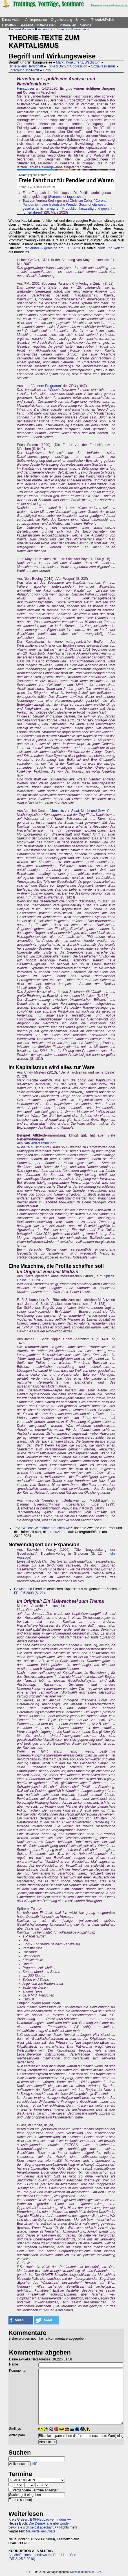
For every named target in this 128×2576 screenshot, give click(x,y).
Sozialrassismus (103, 66)
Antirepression (36, 20)
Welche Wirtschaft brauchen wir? (47, 1528)
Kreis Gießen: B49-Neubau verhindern (37, 2519)
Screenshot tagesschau (66, 197)
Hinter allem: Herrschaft (25, 66)
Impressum (87, 2571)
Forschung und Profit (23, 70)
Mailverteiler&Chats (40, 2531)
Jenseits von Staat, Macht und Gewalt (79, 811)
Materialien (67, 25)
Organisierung (61, 20)
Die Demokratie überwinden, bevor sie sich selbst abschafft (39, 2525)
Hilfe (35, 2464)
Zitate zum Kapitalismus (72, 29)
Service (85, 25)
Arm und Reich (110, 248)
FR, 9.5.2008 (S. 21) (29, 1593)
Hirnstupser (25, 88)
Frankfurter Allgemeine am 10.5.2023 (51, 248)
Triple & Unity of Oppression (67, 66)
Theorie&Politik (102, 20)
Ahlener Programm (46, 386)
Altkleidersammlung (39, 1143)
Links (47, 70)
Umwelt (81, 20)
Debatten (9, 25)
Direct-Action (11, 20)
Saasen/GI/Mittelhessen (38, 25)
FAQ (100, 2571)
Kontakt (75, 2571)
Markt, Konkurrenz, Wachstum (78, 62)
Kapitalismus (43, 29)
